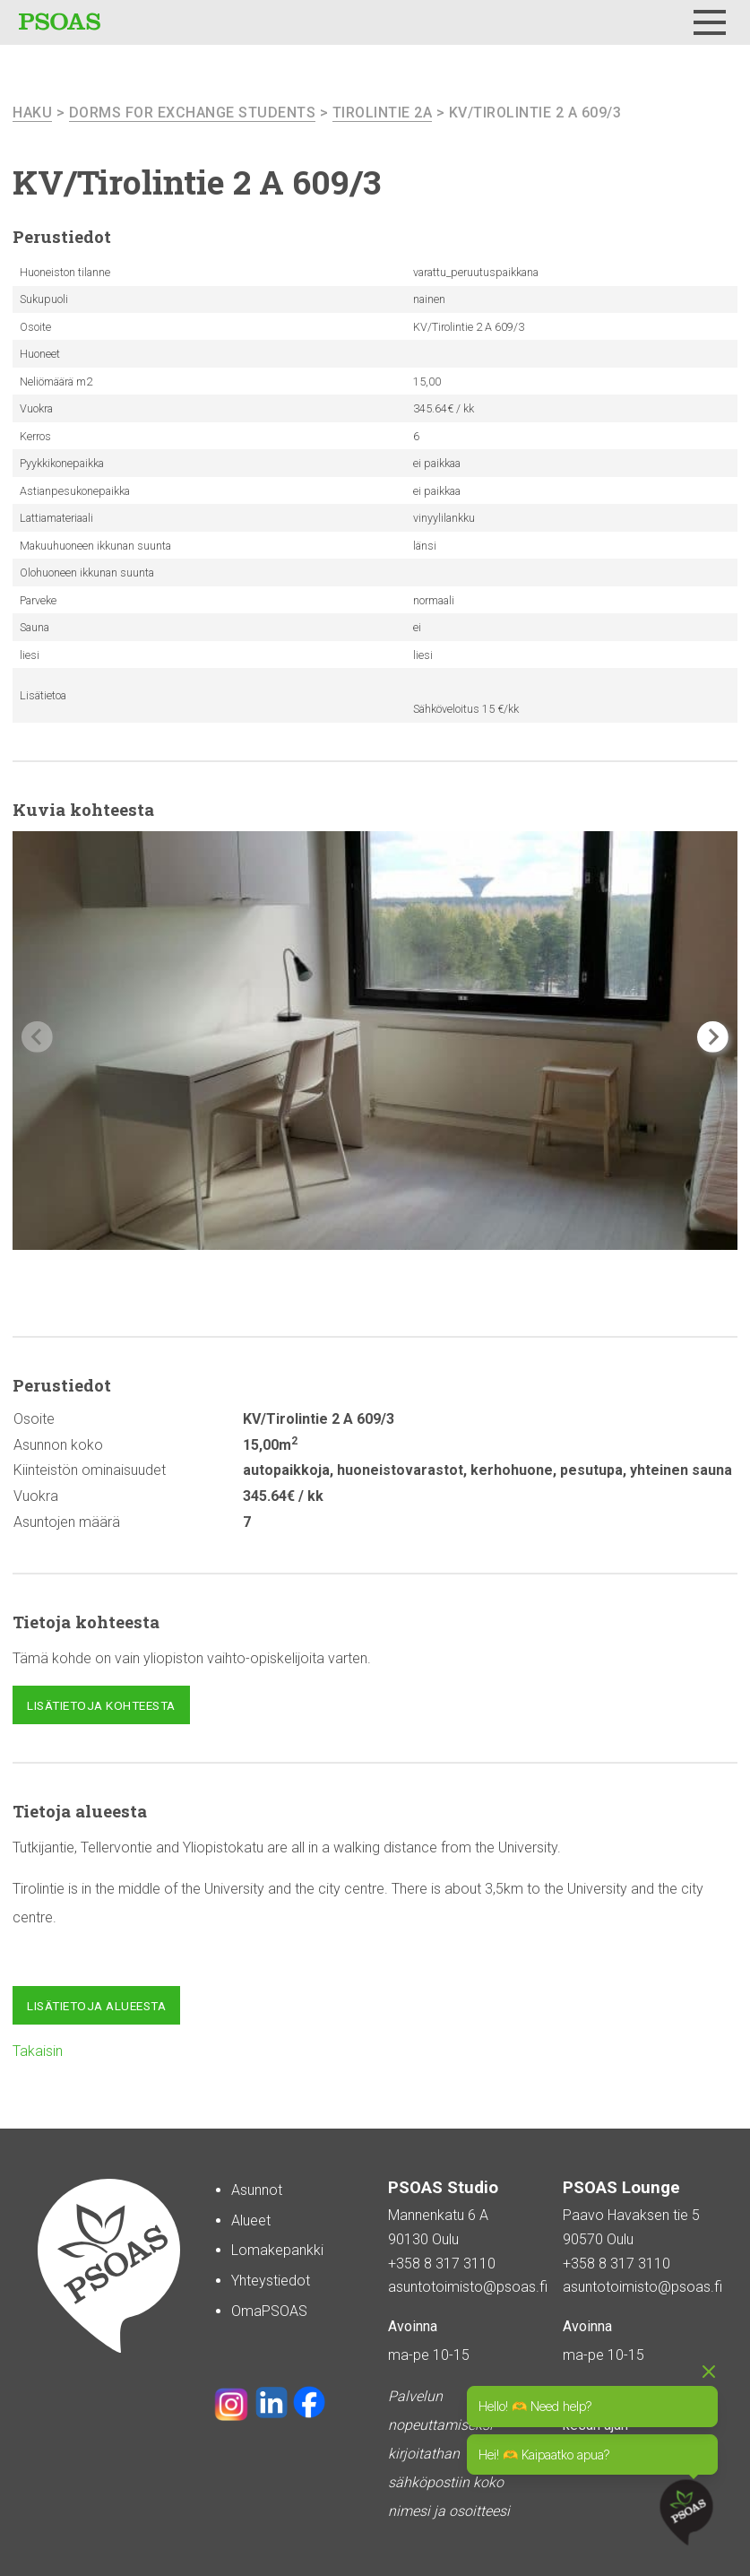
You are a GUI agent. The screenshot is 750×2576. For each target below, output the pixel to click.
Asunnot (256, 2190)
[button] (712, 1037)
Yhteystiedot (270, 2280)
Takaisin (38, 2051)
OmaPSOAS (269, 2311)
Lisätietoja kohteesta (101, 1705)
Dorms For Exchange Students (192, 112)
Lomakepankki (277, 2250)
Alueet (251, 2220)
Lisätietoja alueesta (96, 2006)
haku (32, 112)
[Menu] (709, 22)
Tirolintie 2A (382, 112)
